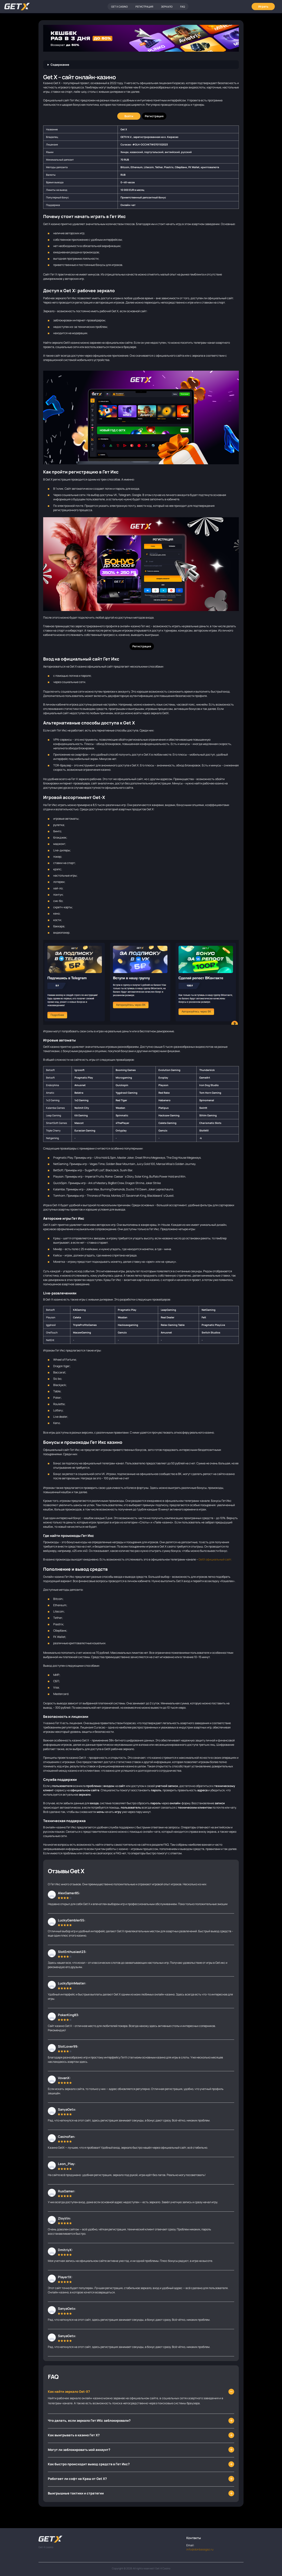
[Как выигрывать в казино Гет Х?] (141, 2435)
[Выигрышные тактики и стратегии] (141, 2493)
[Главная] (17, 6)
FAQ (182, 6)
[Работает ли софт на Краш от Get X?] (141, 2479)
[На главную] (69, 2539)
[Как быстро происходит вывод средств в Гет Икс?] (141, 2464)
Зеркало (166, 6)
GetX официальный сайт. (215, 1559)
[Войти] (128, 116)
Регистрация (144, 6)
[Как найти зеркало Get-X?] (141, 2392)
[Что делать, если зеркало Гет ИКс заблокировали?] (141, 2421)
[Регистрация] (154, 116)
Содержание (60, 65)
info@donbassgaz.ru (199, 2549)
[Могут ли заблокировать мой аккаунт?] (141, 2450)
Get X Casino (119, 6)
